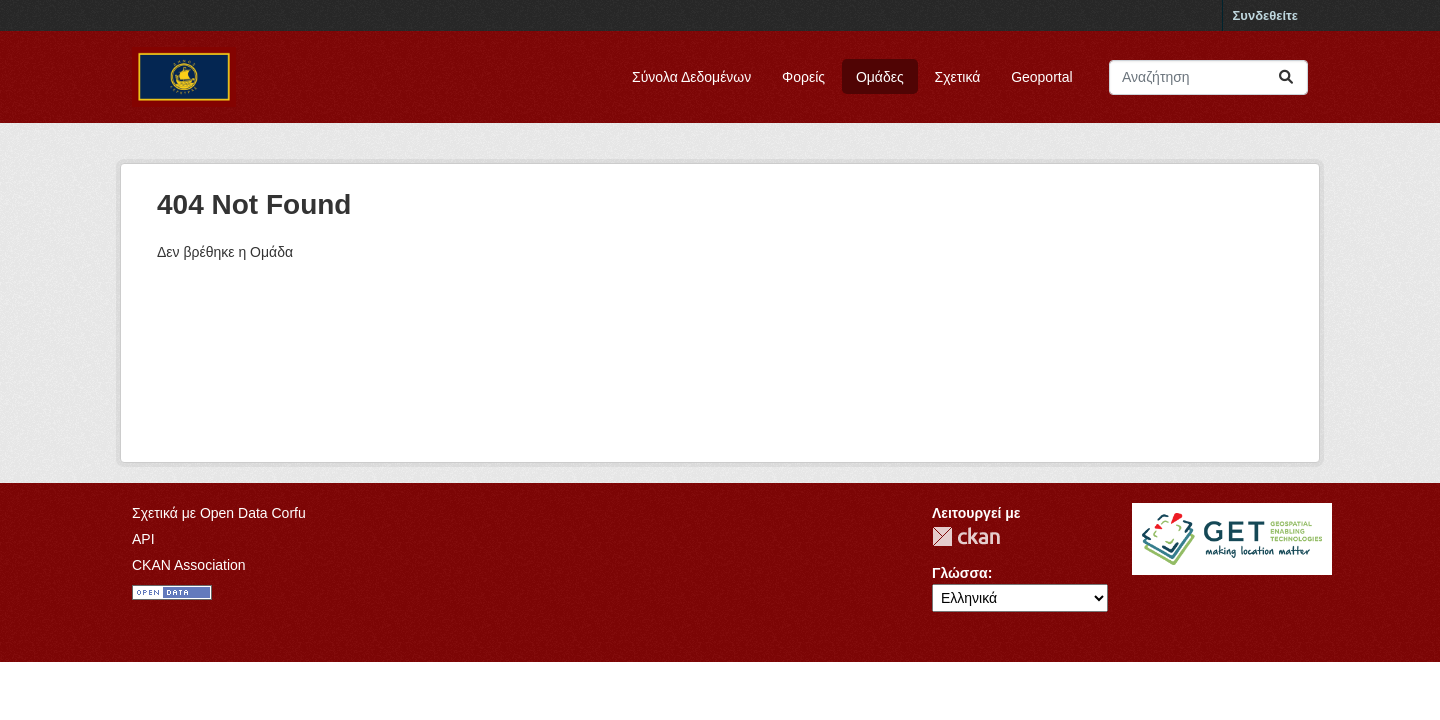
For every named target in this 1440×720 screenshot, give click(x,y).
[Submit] (1286, 77)
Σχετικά (958, 77)
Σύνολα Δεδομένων (691, 77)
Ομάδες (880, 77)
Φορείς (803, 77)
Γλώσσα (960, 573)
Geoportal (1041, 77)
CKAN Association (189, 565)
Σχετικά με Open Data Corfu (219, 513)
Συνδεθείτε (1265, 15)
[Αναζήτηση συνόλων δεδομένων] (1208, 77)
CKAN (966, 536)
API (143, 539)
